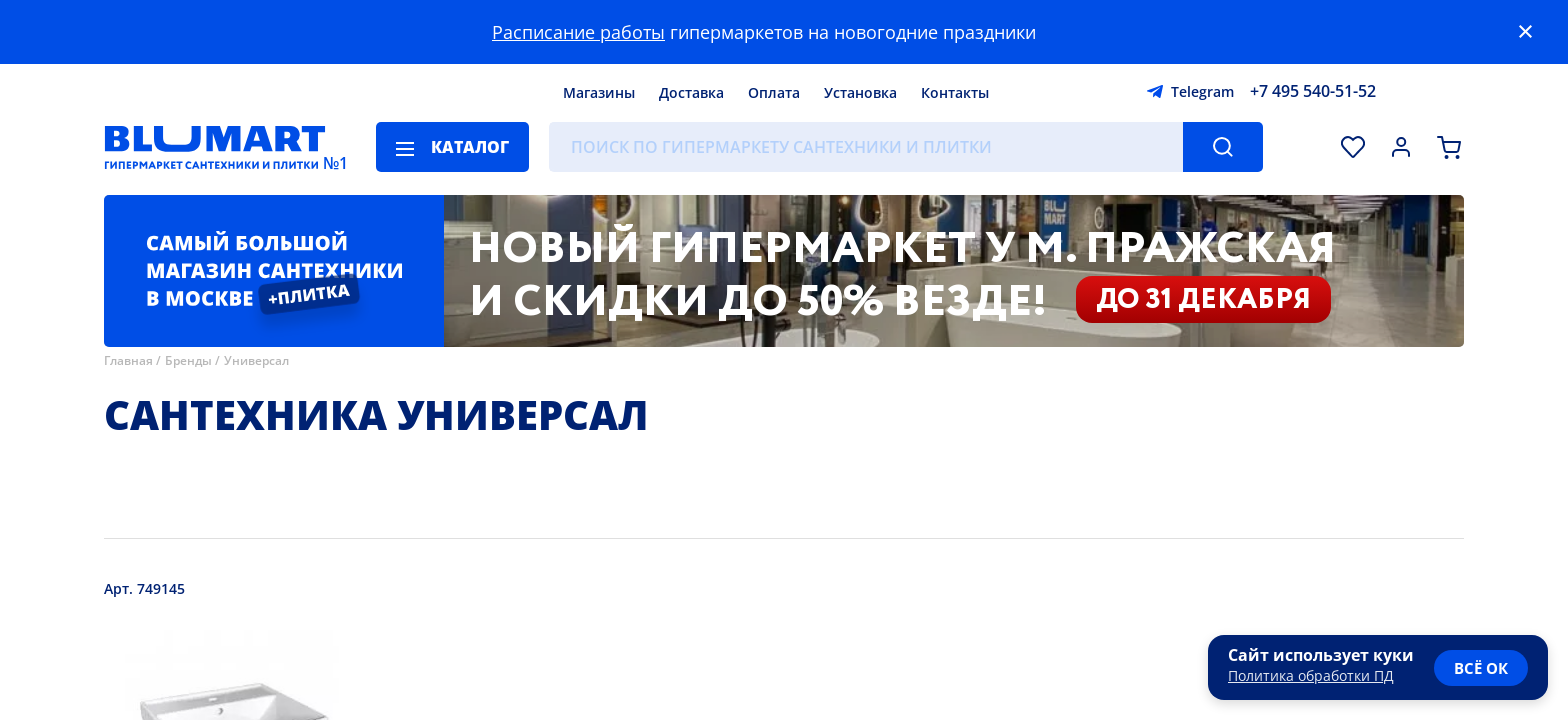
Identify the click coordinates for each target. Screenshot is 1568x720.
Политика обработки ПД (1311, 675)
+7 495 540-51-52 (1313, 91)
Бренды (188, 360)
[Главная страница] (215, 147)
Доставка (691, 92)
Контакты (955, 92)
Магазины (599, 92)
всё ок (1481, 668)
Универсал (256, 360)
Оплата (774, 92)
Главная (128, 360)
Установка (860, 92)
